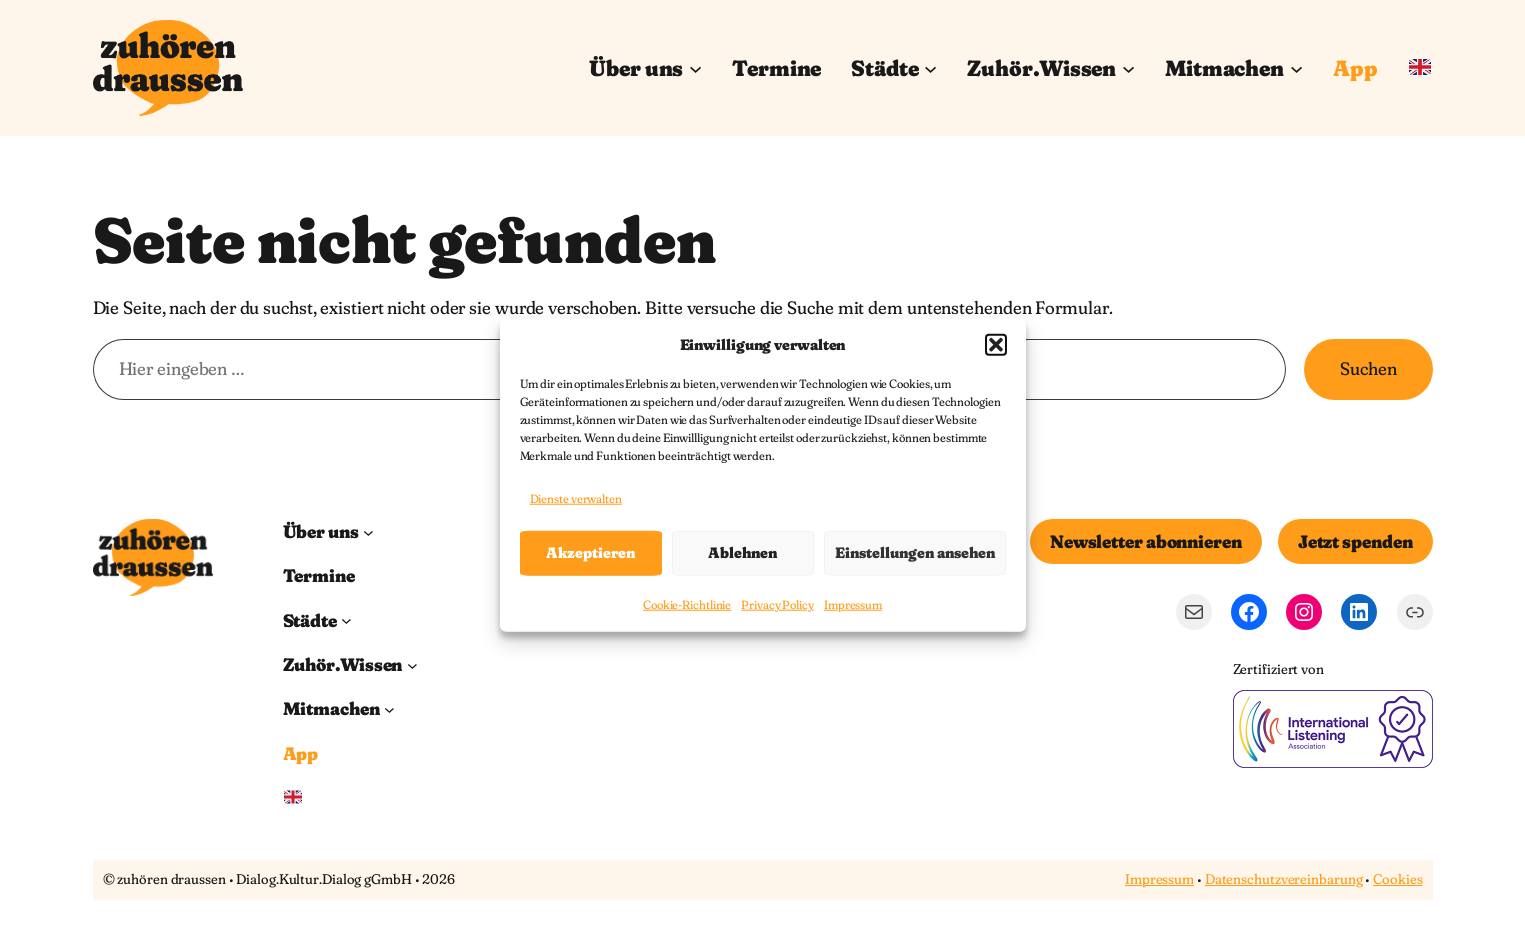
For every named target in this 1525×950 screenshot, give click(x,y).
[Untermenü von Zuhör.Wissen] (1128, 67)
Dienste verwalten (576, 498)
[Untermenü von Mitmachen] (1296, 67)
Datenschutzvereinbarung (1284, 879)
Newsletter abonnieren (1146, 541)
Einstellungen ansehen (915, 552)
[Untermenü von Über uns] (695, 67)
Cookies (1397, 879)
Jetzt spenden (1355, 541)
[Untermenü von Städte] (930, 67)
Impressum (853, 604)
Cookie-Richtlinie (687, 604)
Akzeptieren (590, 552)
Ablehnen (742, 552)
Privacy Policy (777, 604)
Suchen (1368, 368)
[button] (996, 344)
